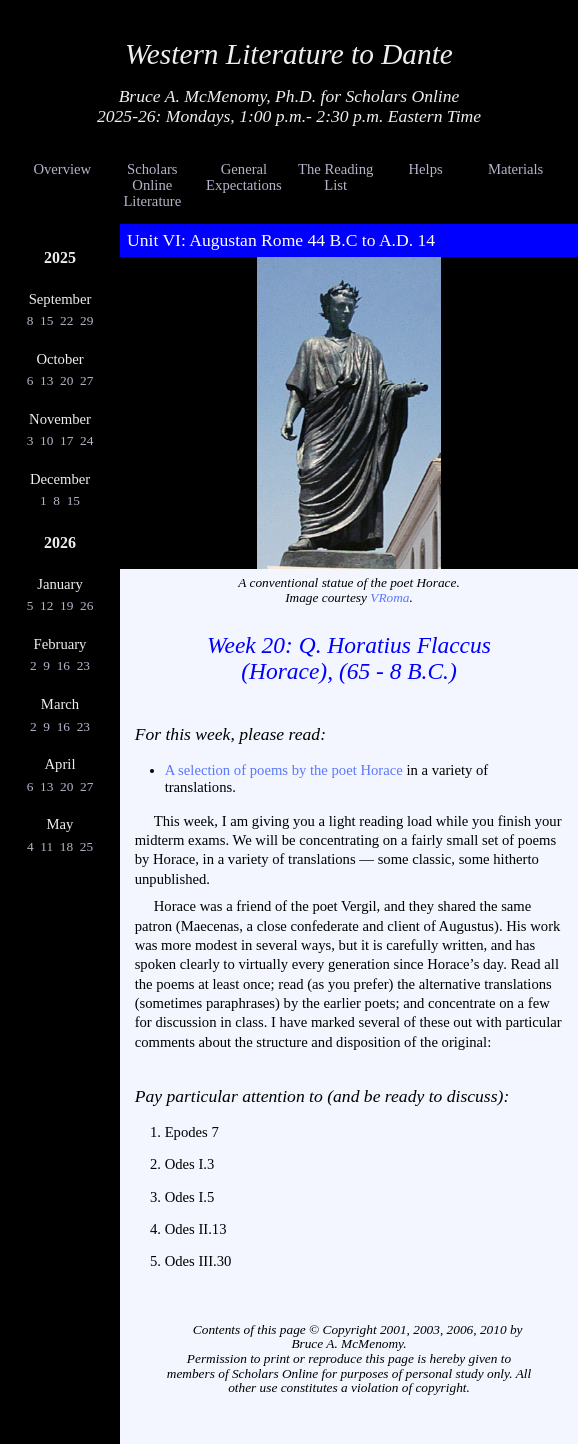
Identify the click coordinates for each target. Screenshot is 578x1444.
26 (87, 605)
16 (63, 665)
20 (67, 380)
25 (86, 846)
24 (87, 440)
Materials (515, 169)
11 (47, 846)
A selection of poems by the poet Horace (284, 770)
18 (66, 846)
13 (47, 380)
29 (87, 320)
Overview (62, 169)
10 (47, 440)
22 (67, 320)
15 (47, 320)
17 (67, 440)
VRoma (389, 597)
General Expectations (244, 177)
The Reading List (335, 177)
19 (67, 605)
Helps (426, 169)
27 (87, 380)
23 (83, 665)
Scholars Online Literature (152, 185)
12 (47, 605)
